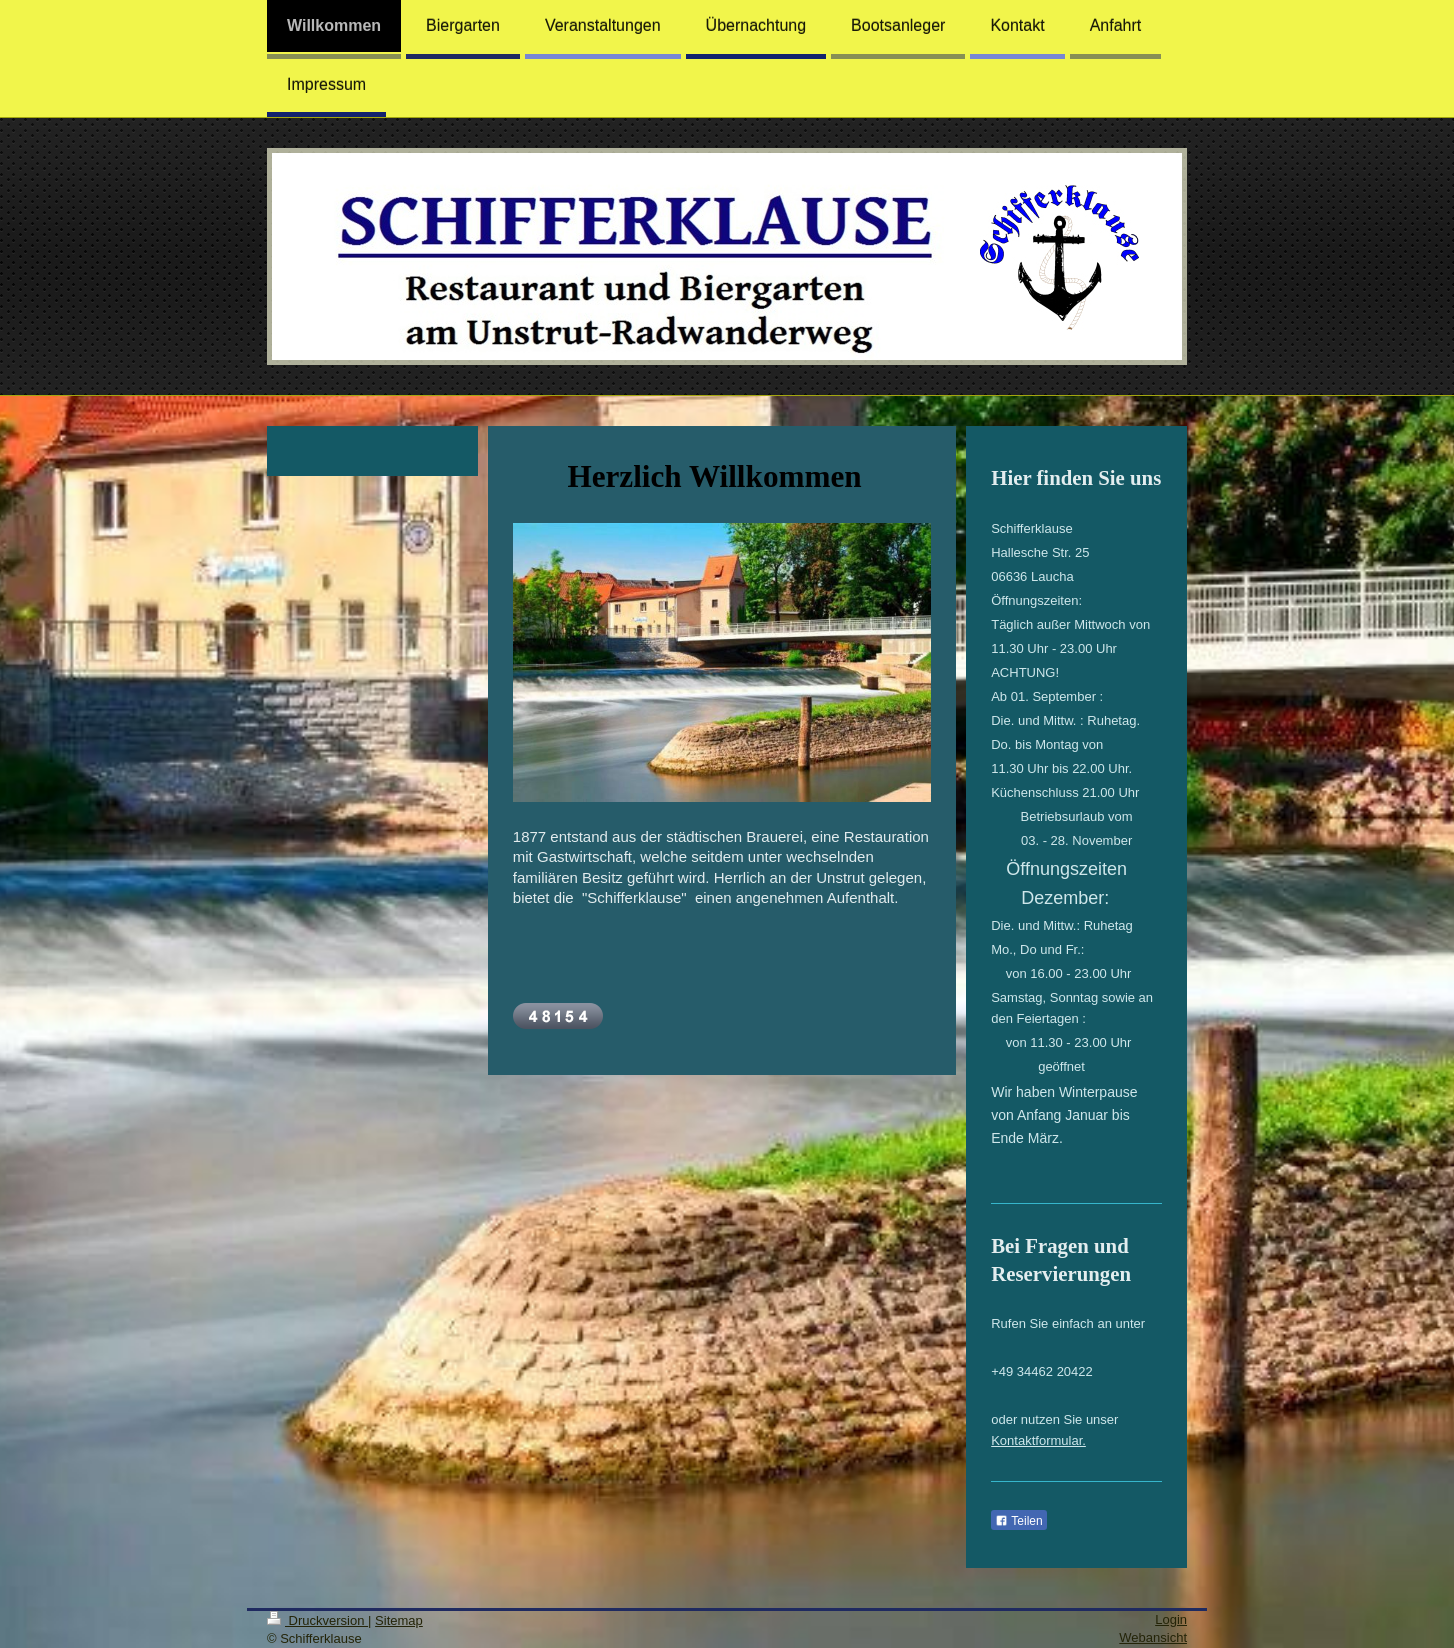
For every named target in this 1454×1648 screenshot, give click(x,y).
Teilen (1018, 1521)
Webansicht (1153, 1637)
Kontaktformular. (1038, 1440)
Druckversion (317, 1620)
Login (1171, 1619)
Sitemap (399, 1620)
